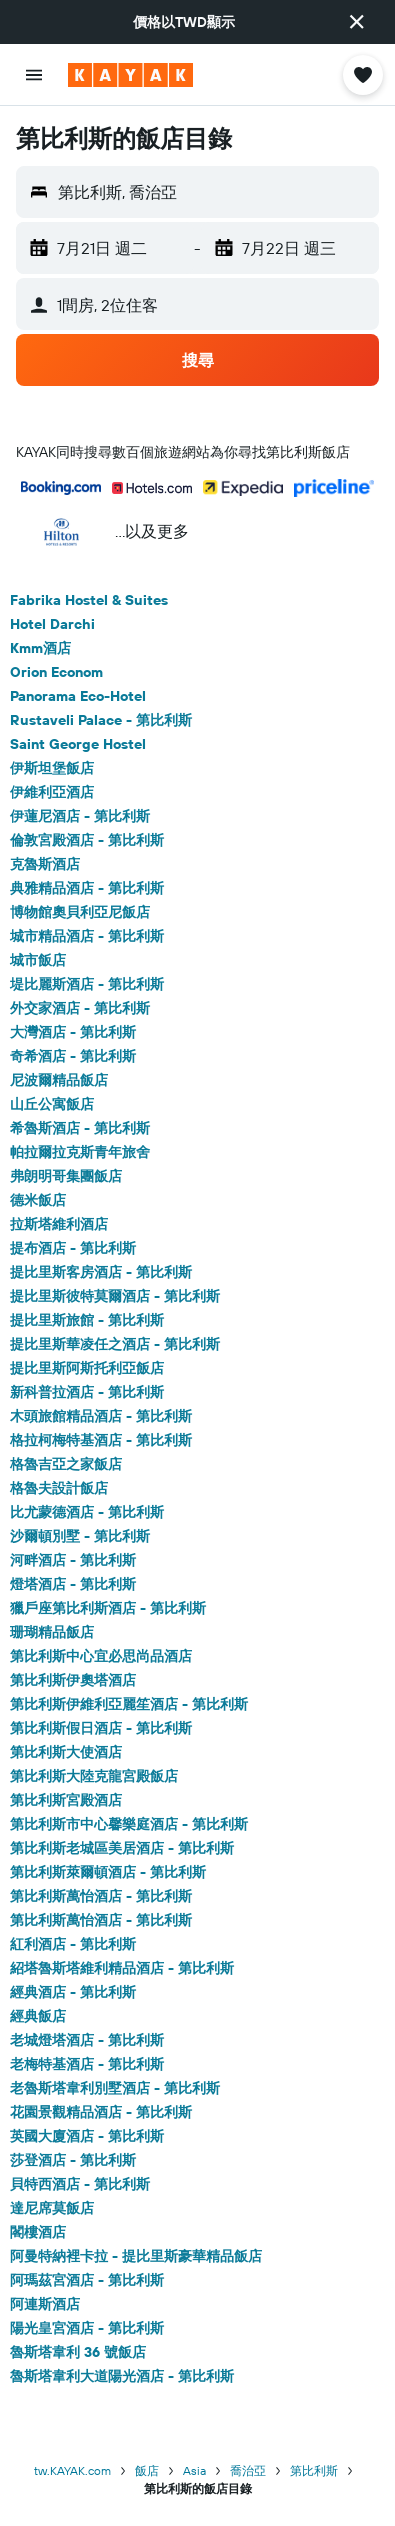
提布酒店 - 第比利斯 (73, 1248)
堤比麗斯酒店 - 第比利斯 (87, 984)
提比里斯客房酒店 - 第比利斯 (101, 1272)
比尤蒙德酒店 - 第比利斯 (87, 1512)
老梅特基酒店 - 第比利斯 (87, 2064)
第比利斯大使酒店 (66, 1752)
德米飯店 (38, 1200)
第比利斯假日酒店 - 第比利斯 (101, 1728)
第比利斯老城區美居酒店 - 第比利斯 (122, 1848)
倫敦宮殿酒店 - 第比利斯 (87, 840)
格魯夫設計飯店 (59, 1488)
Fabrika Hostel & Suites (89, 600)
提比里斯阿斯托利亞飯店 (87, 1368)
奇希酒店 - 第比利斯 (73, 1056)
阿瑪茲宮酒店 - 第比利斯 (87, 2280)
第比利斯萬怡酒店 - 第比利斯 (101, 1896)
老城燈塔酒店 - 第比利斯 (87, 2040)
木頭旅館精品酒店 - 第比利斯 (101, 1416)
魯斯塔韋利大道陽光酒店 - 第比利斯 (122, 2376)
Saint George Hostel (78, 744)
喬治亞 (248, 2470)
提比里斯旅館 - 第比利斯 (87, 1320)
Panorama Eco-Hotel (78, 696)
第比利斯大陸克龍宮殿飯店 (94, 1776)
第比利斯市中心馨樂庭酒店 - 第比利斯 (129, 1824)
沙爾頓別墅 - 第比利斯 (80, 1536)
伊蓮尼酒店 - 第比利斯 (80, 816)
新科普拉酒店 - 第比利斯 (87, 1392)
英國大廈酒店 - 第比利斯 (87, 2136)
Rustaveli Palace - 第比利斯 (101, 720)
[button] (357, 22)
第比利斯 (314, 2470)
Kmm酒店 (40, 648)
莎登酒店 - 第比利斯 (73, 2160)
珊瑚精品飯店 (52, 1632)
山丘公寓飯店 (52, 1104)
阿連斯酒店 (45, 2304)
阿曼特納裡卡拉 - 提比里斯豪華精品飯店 (136, 2256)
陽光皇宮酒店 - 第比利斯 (87, 2328)
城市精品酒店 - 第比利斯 (87, 936)
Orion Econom (56, 672)
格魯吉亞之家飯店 (66, 1464)
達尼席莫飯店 (52, 2208)
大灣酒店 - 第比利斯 (73, 1032)
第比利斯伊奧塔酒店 (73, 1680)
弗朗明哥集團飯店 (66, 1176)
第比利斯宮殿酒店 (66, 1800)
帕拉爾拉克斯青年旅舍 (80, 1152)
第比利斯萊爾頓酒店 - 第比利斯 (108, 1872)
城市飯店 (38, 960)
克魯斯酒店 (45, 864)
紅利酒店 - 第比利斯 (73, 1944)
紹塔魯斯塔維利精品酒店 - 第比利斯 (122, 1968)
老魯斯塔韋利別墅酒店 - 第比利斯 (115, 2088)
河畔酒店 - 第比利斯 (73, 1560)
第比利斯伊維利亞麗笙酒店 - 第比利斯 (129, 1704)
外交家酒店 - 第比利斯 (80, 1008)
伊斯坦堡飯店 (52, 768)
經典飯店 (38, 2016)
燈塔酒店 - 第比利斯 (73, 1584)
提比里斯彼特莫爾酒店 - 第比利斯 (115, 1296)
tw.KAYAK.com (72, 2470)
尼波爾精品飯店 (59, 1080)
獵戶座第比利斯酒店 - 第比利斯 (108, 1608)
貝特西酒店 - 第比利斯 (80, 2184)
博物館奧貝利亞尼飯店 (80, 912)
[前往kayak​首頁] (130, 75)
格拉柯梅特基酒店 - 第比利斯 (101, 1440)
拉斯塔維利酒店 (59, 1224)
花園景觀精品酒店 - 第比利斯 (101, 2112)
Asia (194, 2470)
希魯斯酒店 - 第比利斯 (80, 1128)
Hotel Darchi (52, 624)
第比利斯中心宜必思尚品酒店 (101, 1656)
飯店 (147, 2470)
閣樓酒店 (38, 2232)
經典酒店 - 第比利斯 (73, 1992)
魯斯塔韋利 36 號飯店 (78, 2352)
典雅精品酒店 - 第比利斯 (87, 888)
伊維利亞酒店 (52, 792)
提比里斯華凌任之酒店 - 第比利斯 (115, 1344)
